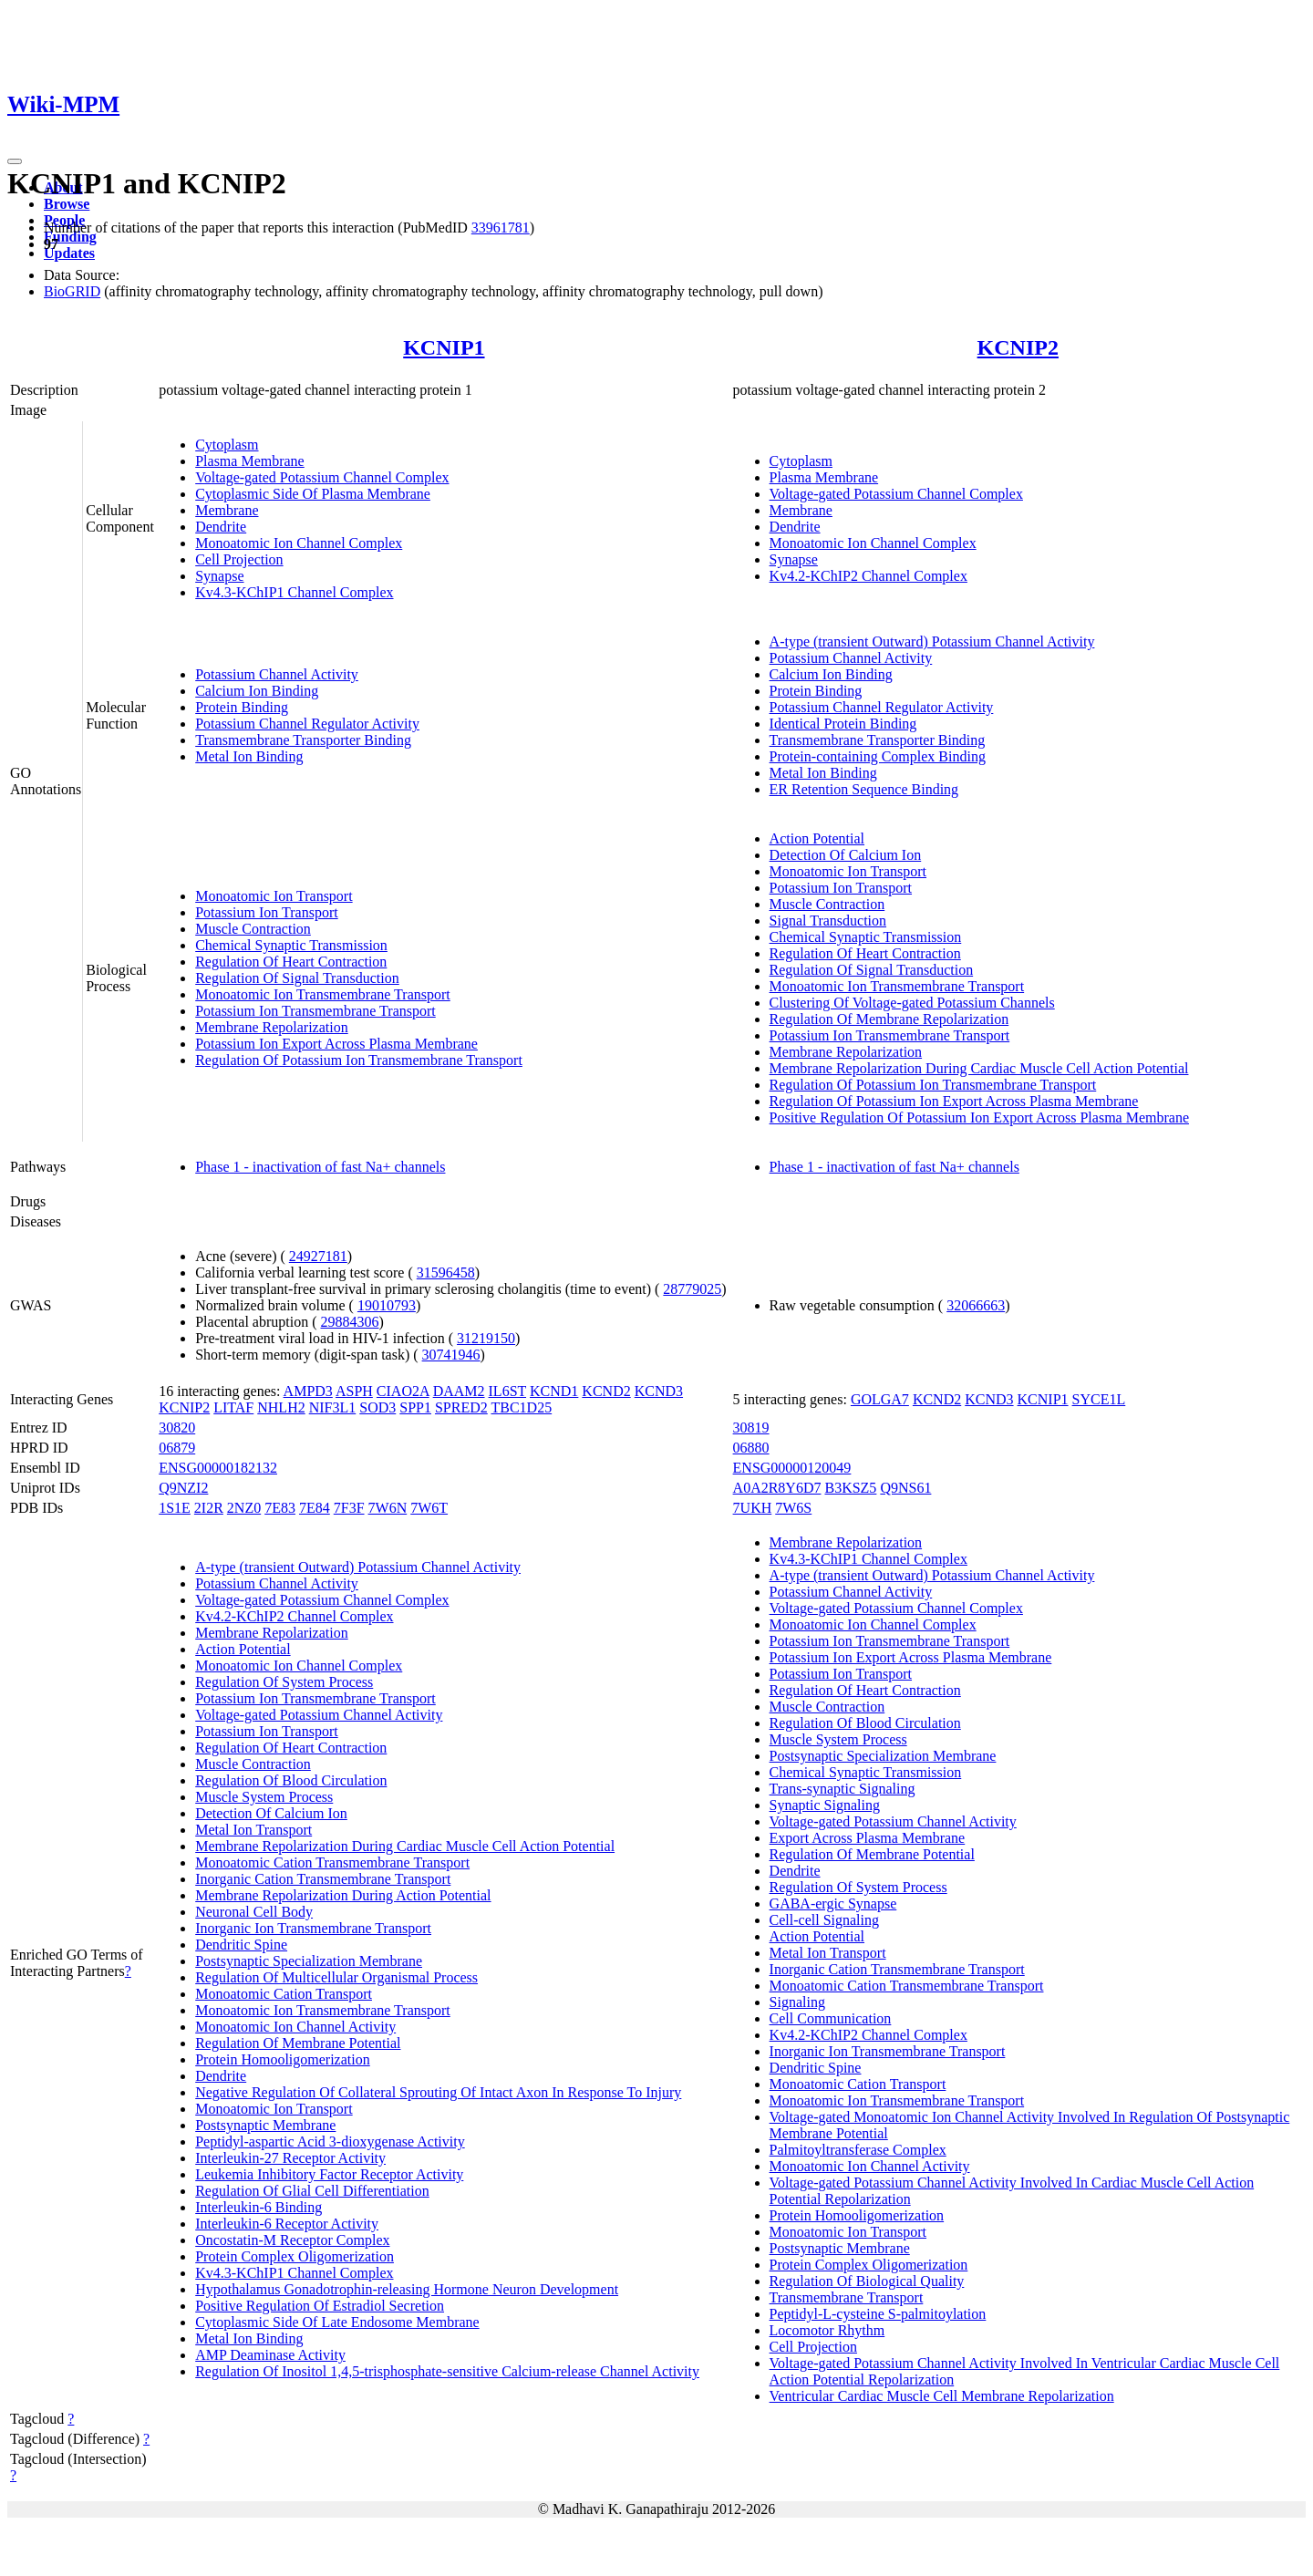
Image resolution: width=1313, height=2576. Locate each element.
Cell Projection (239, 559)
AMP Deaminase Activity (270, 2355)
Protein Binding (241, 707)
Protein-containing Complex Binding (878, 756)
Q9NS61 (905, 1487)
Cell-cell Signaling (824, 1920)
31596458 (446, 1272)
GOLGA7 (880, 1399)
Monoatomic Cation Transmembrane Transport (332, 1862)
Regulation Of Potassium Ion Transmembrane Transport (358, 1060)
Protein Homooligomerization (282, 2059)
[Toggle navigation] (14, 161)
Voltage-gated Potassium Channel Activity (318, 1715)
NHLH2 (281, 1407)
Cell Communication (831, 2018)
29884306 (349, 1321)
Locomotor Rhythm (827, 2330)
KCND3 (659, 1391)
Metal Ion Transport (253, 1829)
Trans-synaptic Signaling (842, 1788)
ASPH (354, 1391)
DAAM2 (459, 1391)
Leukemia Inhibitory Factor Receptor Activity (329, 2174)
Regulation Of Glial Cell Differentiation (312, 2190)
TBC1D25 (521, 1407)
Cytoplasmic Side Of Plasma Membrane (312, 494)
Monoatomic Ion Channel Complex (298, 543)
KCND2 (606, 1391)
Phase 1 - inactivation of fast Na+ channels (320, 1166)
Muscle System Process (264, 1797)
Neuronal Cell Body (254, 1911)
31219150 (486, 1338)
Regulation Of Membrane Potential (297, 2043)
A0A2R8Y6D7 (777, 1487)
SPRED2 (461, 1407)
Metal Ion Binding (249, 756)
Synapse (219, 576)
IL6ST (507, 1391)
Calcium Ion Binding (256, 690)
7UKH (752, 1508)
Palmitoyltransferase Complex (858, 2149)
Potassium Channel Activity (276, 674)
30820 (177, 1427)
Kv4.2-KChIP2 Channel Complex (868, 576)
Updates (69, 253)
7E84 (314, 1508)
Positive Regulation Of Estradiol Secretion (319, 2305)
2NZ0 (244, 1508)
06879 (177, 1447)
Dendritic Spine (241, 1944)
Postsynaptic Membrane (265, 2125)
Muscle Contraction (253, 928)
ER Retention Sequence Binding (864, 789)
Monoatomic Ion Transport (273, 896)
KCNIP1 (443, 347)
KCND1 (554, 1391)
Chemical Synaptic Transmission (291, 945)
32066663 (975, 1305)
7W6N (388, 1508)
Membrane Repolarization (271, 1027)
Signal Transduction (828, 920)
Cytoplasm (226, 444)
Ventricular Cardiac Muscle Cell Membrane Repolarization (942, 2396)
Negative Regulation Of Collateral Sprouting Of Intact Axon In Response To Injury (438, 2092)
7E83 (279, 1508)
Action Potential (817, 838)
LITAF (233, 1407)
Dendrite (220, 526)
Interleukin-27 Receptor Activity (290, 2158)
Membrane (226, 510)
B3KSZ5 (850, 1487)
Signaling (797, 2002)
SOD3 (377, 1407)
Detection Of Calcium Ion (846, 855)
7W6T (429, 1508)
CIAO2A (403, 1391)
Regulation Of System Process (284, 1682)
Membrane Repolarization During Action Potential (343, 1895)
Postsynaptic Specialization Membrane (308, 1961)
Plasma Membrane (250, 461)
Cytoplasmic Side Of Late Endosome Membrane (337, 2322)
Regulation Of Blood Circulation (291, 1780)
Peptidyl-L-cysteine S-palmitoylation (878, 2314)
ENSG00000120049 (792, 1467)
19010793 (386, 1305)
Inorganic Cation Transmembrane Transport (322, 1879)
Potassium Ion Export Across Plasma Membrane (336, 1043)
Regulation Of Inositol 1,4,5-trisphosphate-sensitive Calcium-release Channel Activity (447, 2371)
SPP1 (415, 1407)
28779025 (692, 1289)
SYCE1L (1099, 1399)
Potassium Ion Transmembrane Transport (315, 1011)
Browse (66, 204)
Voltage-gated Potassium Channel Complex (322, 477)
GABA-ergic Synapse (833, 1903)
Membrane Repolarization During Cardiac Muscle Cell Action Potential (979, 1068)
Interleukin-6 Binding (258, 2207)
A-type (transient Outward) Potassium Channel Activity (932, 641)
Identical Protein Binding (843, 723)
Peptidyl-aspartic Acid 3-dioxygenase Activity (330, 2141)
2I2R (208, 1508)
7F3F (349, 1508)
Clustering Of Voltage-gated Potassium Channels (912, 1002)
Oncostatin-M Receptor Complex (292, 2240)
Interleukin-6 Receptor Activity (286, 2223)
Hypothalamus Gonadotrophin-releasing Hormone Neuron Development (406, 2289)
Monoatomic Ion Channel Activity (295, 2026)
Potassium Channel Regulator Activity (307, 723)
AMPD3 (308, 1391)
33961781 (500, 227)
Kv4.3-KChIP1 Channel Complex (294, 592)
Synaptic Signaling (825, 1805)
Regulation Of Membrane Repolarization (889, 1019)
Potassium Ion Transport (266, 912)
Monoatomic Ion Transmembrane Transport (322, 994)
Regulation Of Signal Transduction (297, 978)
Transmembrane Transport (847, 2297)
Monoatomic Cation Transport (283, 1994)
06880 (751, 1447)
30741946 (451, 1354)
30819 (751, 1427)
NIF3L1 (333, 1407)
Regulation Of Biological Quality (867, 2281)
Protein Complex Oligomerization (294, 2256)
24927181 (318, 1256)
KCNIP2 (1018, 347)
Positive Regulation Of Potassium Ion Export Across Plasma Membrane (979, 1117)
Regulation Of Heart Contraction (291, 961)
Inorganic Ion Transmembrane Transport (313, 1928)
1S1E (175, 1508)
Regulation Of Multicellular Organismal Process (336, 1977)
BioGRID (72, 291)
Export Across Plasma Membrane (868, 1838)
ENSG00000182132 (218, 1467)
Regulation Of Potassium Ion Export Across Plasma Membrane (954, 1101)
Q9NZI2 (183, 1487)
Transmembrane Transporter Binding (303, 740)
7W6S (793, 1508)
